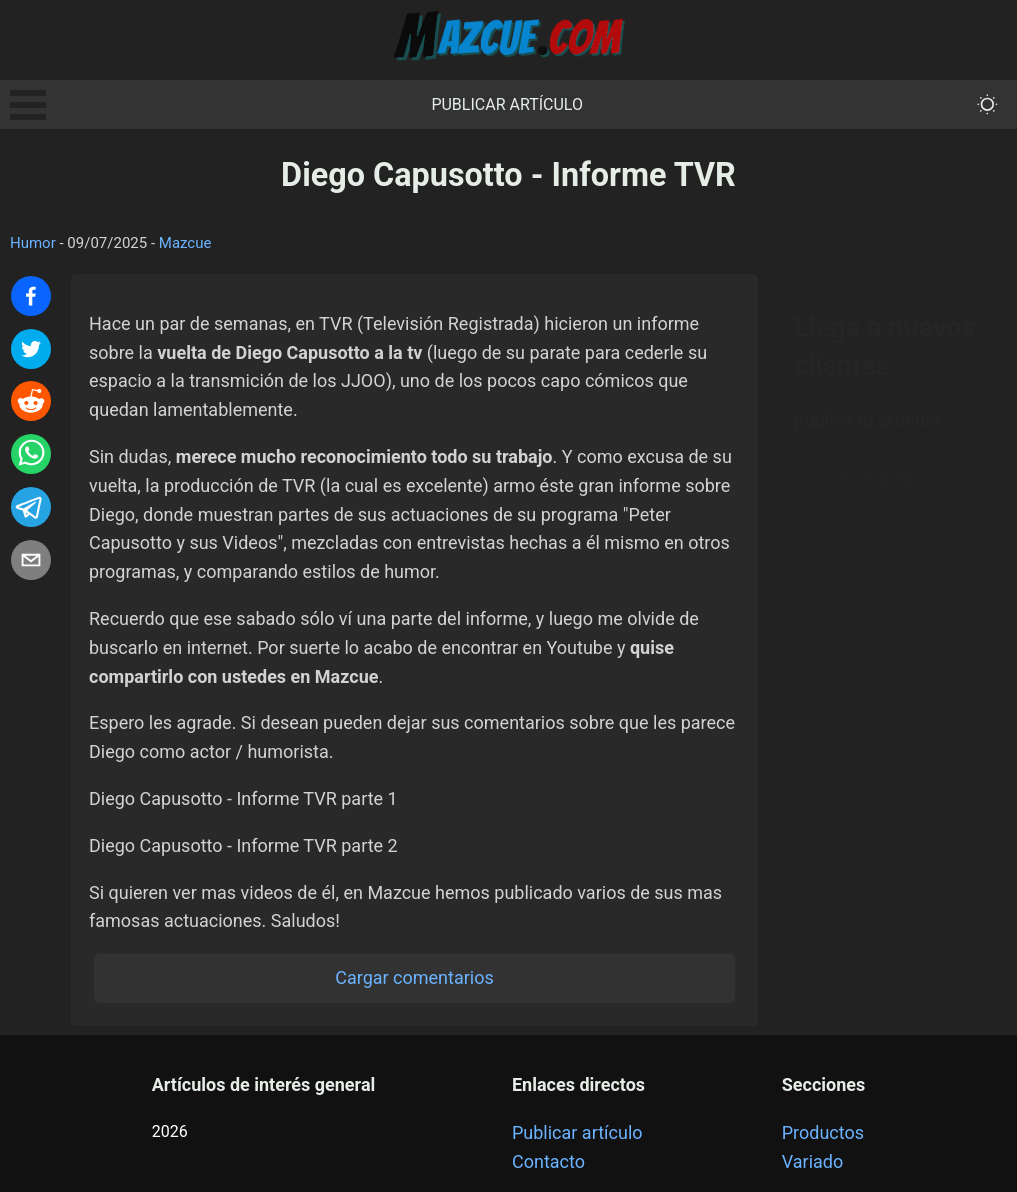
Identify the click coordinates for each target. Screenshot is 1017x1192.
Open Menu (28, 105)
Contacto (548, 1161)
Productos (823, 1132)
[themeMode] (987, 104)
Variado (813, 1161)
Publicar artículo (507, 104)
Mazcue (185, 243)
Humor (33, 243)
